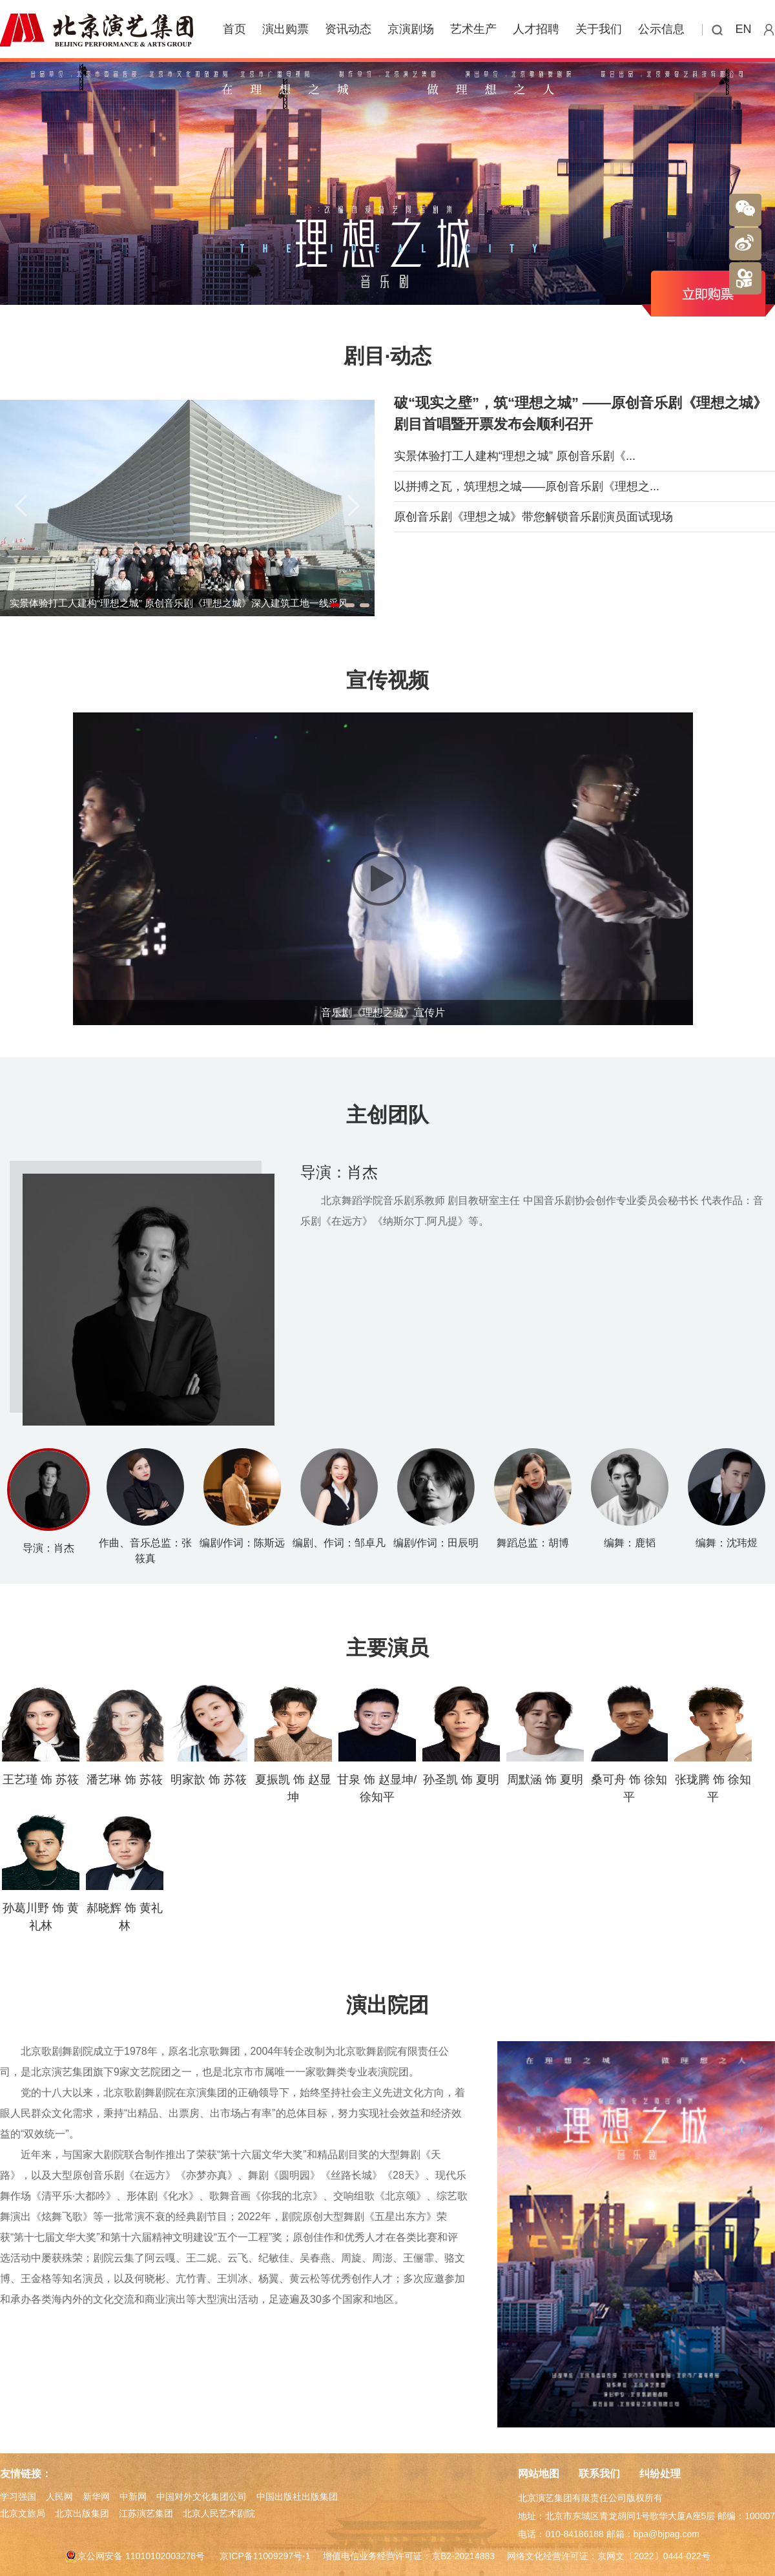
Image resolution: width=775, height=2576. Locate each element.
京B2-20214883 (463, 2556)
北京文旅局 (22, 2513)
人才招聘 (536, 29)
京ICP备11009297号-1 (265, 2556)
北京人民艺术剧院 (219, 2513)
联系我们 (599, 2473)
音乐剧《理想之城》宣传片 (383, 1012)
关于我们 (598, 29)
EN (744, 29)
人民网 (59, 2496)
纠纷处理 (660, 2473)
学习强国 (18, 2496)
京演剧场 (411, 29)
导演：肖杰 (339, 1172)
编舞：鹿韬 (630, 1542)
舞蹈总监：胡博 (533, 1542)
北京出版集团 (82, 2513)
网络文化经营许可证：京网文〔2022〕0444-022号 (608, 2556)
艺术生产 (473, 29)
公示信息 (661, 29)
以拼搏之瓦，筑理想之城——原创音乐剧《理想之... (526, 486)
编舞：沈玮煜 (727, 1542)
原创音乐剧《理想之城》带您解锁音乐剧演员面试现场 (533, 516)
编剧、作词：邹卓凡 (339, 1542)
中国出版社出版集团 (297, 2496)
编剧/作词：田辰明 (436, 1542)
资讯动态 (348, 29)
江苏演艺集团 (146, 2513)
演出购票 (285, 29)
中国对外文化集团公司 (201, 2496)
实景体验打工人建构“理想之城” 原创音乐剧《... (515, 456)
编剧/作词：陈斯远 (242, 1542)
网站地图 (538, 2473)
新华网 (96, 2496)
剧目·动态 (388, 356)
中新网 (133, 2496)
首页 (234, 29)
